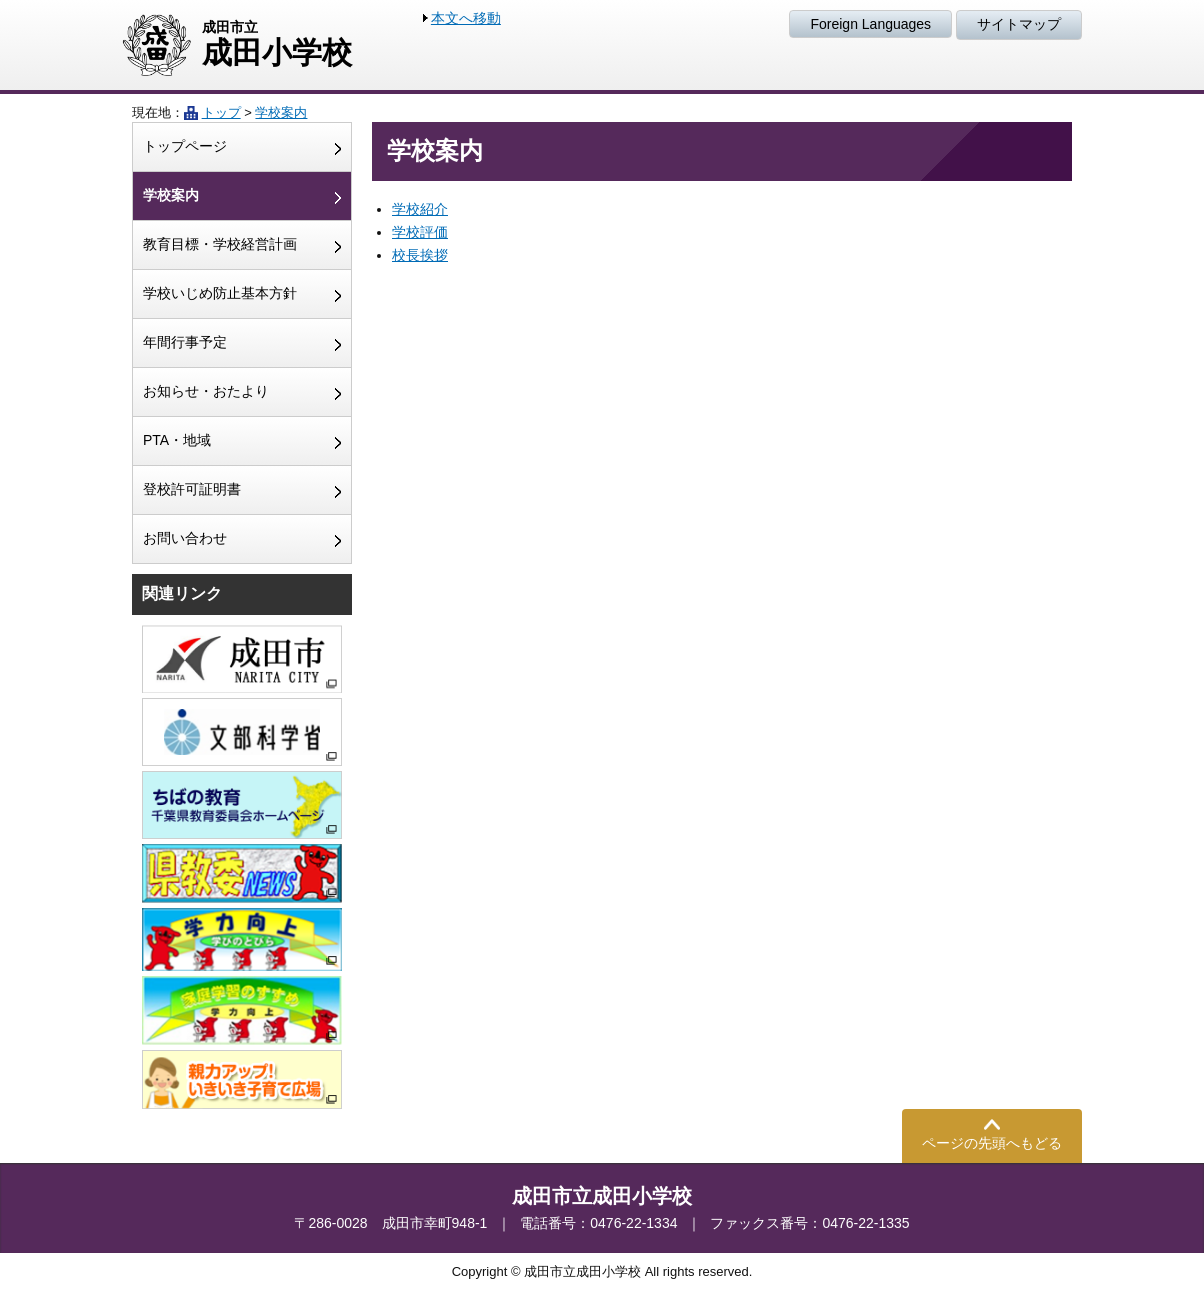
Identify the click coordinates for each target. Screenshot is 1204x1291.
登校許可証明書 (192, 489)
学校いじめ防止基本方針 (220, 293)
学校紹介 (420, 209)
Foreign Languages (870, 24)
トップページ (185, 146)
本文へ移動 (466, 18)
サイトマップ (1019, 24)
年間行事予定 (185, 342)
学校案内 (281, 112)
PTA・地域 (177, 440)
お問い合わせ (185, 538)
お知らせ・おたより (206, 391)
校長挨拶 (420, 255)
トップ (221, 112)
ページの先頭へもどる (992, 1143)
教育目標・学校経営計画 (220, 244)
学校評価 (420, 232)
